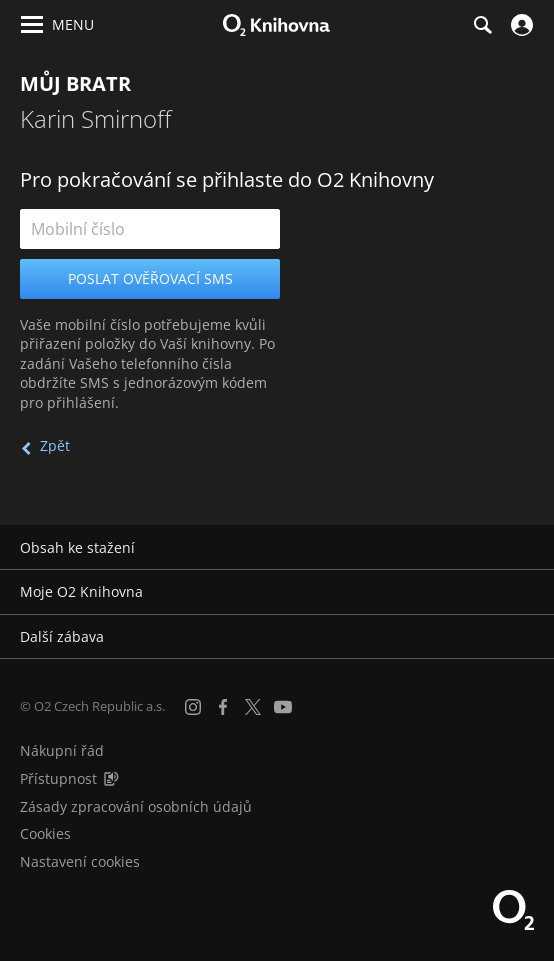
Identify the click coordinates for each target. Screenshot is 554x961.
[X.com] (253, 707)
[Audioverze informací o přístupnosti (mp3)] (111, 778)
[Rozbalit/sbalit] (526, 548)
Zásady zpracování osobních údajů (136, 806)
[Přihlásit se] (519, 25)
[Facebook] (223, 707)
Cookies (45, 833)
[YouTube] (283, 707)
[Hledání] (482, 25)
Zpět (55, 445)
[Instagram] (193, 707)
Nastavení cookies (80, 861)
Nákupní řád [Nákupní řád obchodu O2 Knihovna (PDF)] (62, 750)
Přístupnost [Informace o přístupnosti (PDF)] (58, 778)
